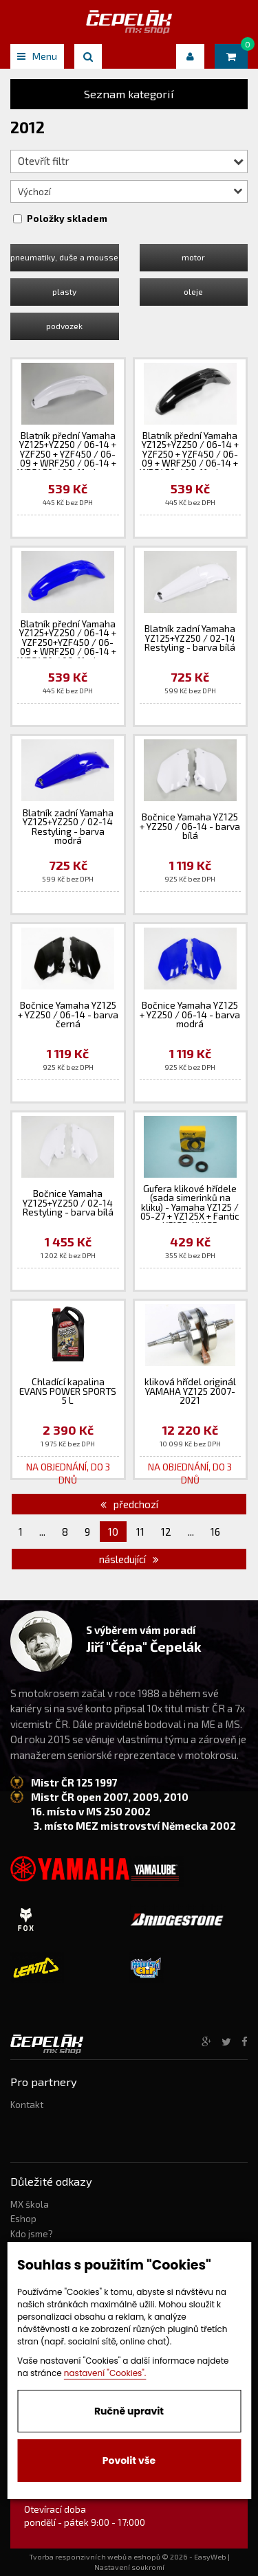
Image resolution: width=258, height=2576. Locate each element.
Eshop (23, 2218)
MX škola (29, 2204)
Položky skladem (67, 218)
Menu (37, 56)
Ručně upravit (129, 2411)
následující (129, 1559)
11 (140, 1531)
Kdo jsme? (31, 2233)
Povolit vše (129, 2460)
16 (215, 1531)
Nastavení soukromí (129, 2567)
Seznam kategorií (129, 93)
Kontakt (26, 2104)
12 (166, 1531)
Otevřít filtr (131, 161)
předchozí (129, 1504)
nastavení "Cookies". (105, 2373)
